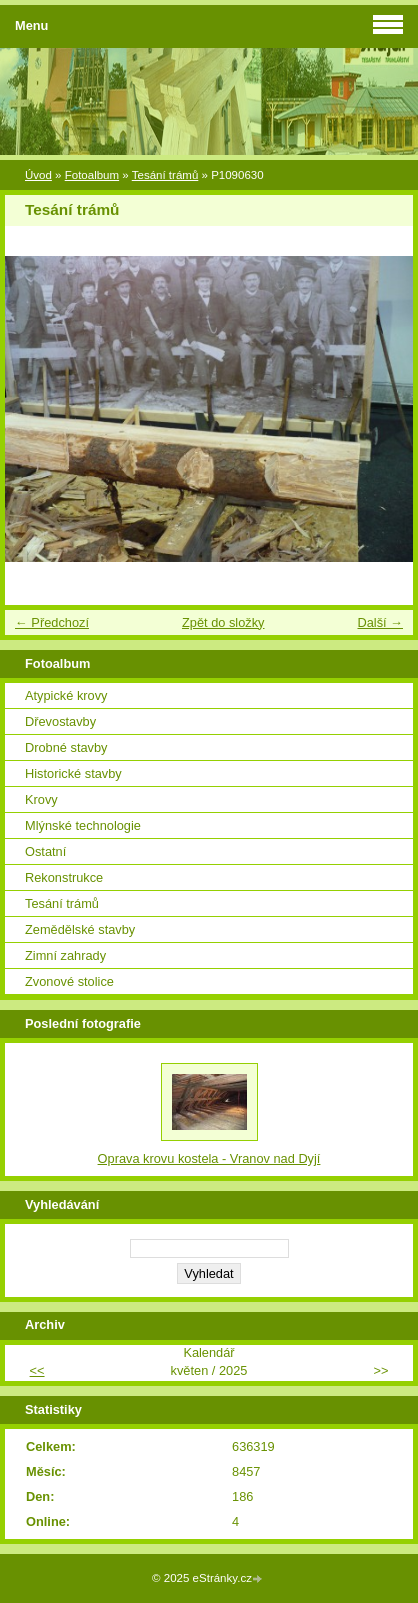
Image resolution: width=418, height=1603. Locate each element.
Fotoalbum (92, 175)
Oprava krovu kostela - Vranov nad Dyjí (209, 1158)
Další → (380, 622)
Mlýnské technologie (83, 825)
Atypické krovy (66, 695)
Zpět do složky (223, 622)
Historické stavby (73, 773)
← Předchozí (52, 622)
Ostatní (45, 851)
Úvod (38, 175)
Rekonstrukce (64, 877)
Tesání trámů (165, 175)
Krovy (41, 799)
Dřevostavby (60, 721)
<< (37, 1370)
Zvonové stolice (69, 981)
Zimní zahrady (65, 955)
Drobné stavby (66, 747)
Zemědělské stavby (80, 929)
